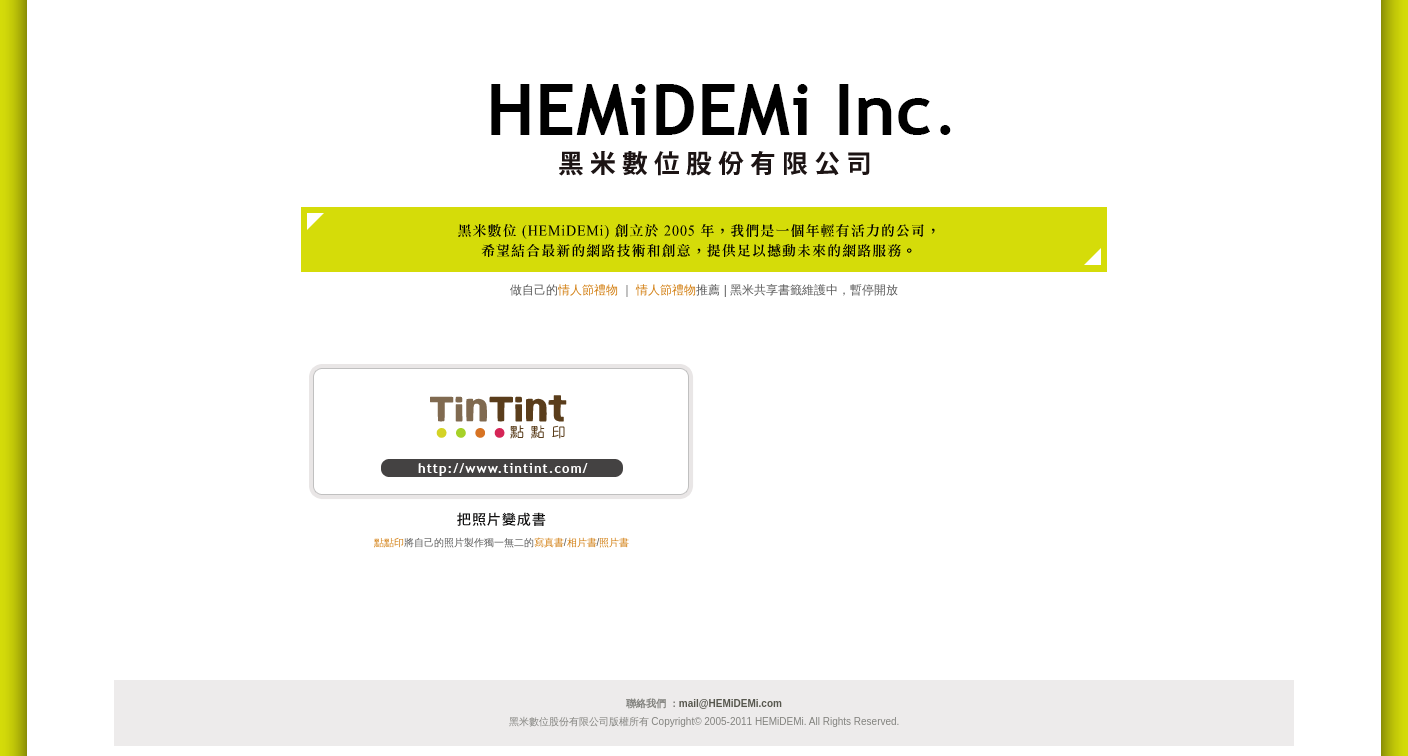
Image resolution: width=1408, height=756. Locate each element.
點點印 (389, 542)
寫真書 (549, 542)
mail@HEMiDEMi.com (730, 703)
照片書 (614, 542)
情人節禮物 (588, 290)
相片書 (582, 542)
